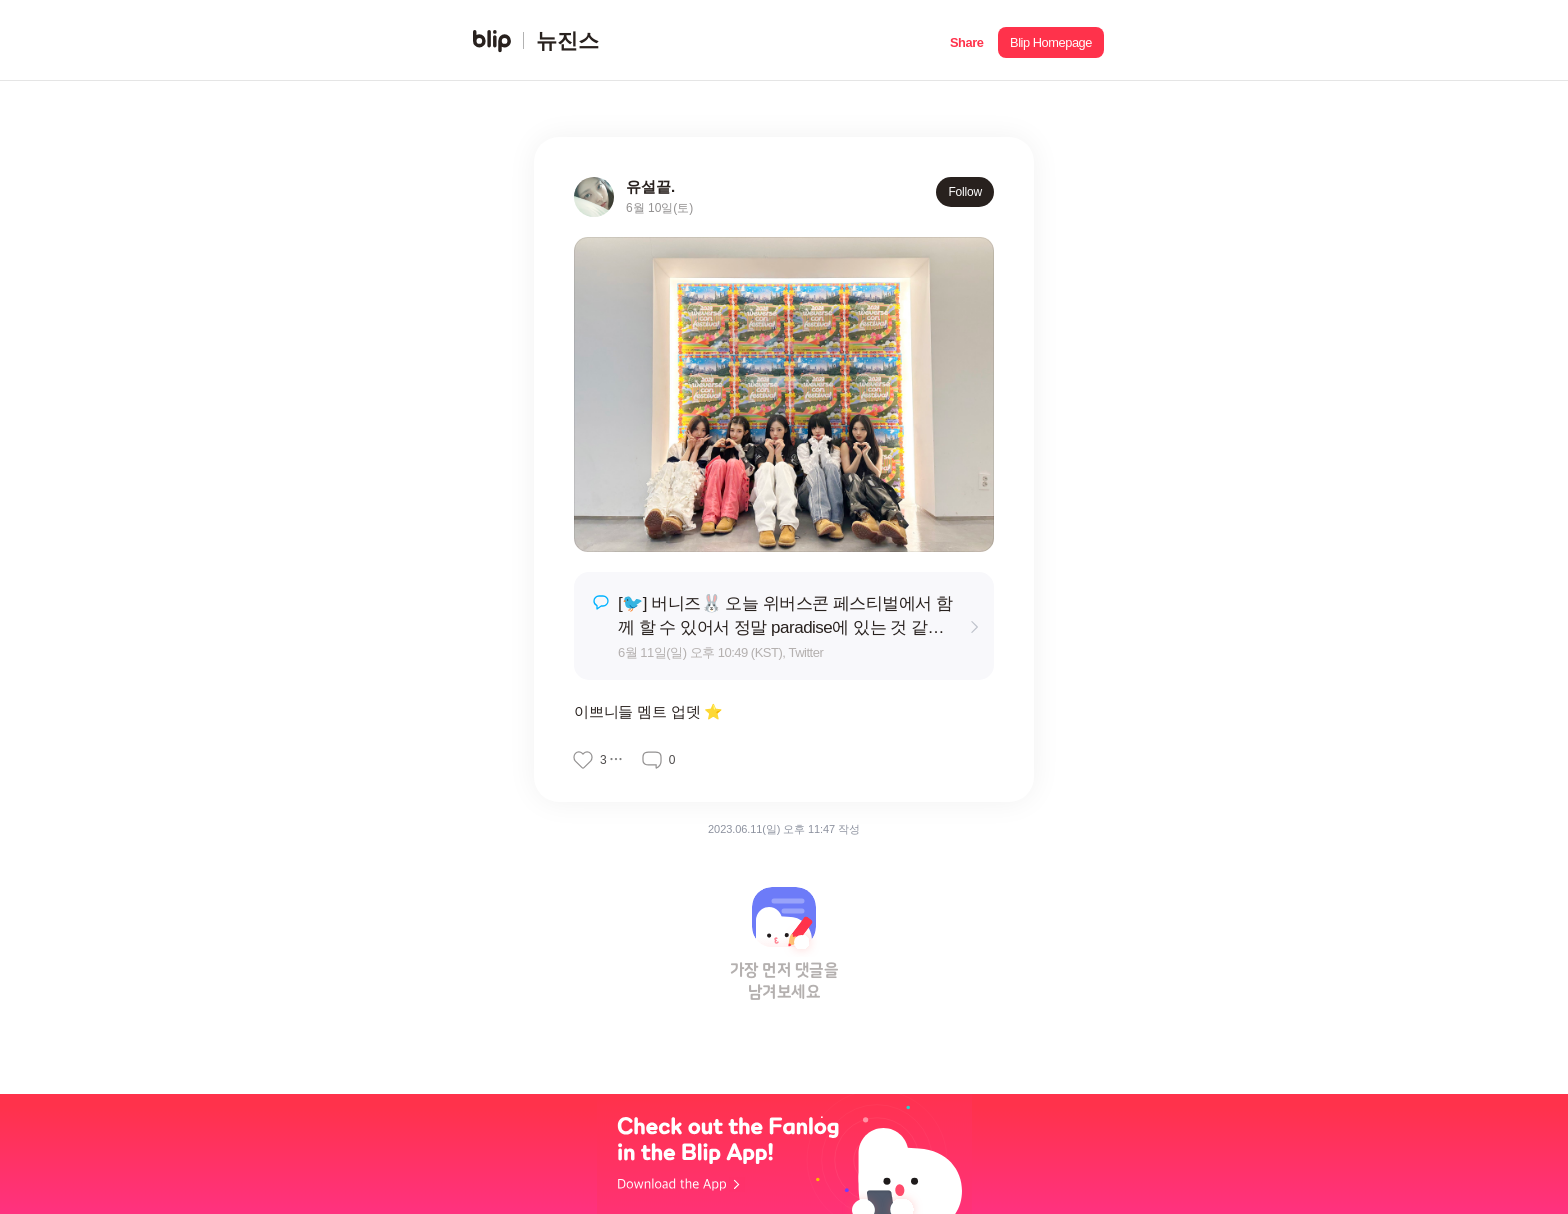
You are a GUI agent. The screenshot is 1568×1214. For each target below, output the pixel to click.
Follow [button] (965, 192)
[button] (966, 40)
